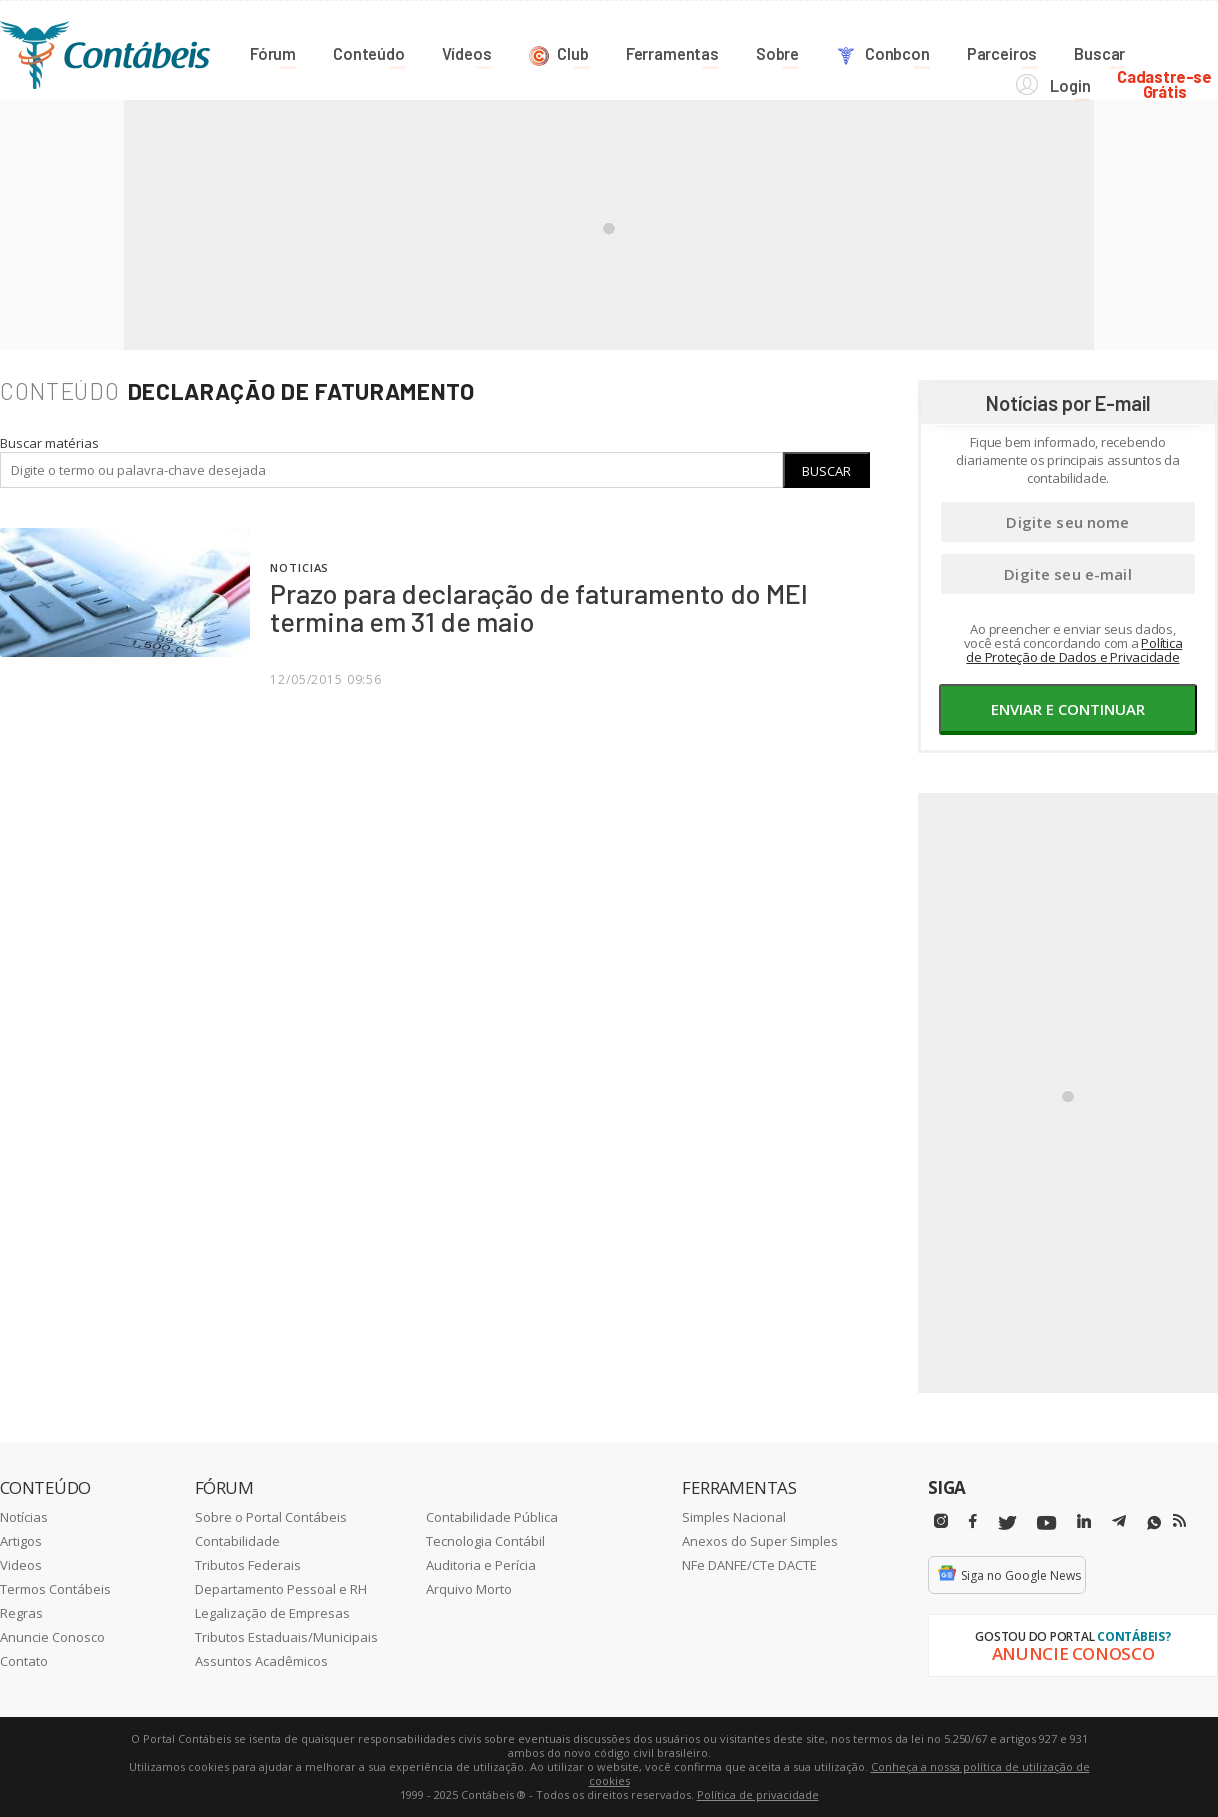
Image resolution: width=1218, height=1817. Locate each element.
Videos (21, 1565)
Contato (24, 1661)
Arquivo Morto (469, 1589)
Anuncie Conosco (52, 1637)
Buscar (826, 471)
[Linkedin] (1084, 1521)
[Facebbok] (973, 1521)
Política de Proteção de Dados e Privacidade (1074, 650)
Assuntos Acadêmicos (261, 1661)
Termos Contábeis (55, 1589)
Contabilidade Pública (492, 1517)
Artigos (21, 1541)
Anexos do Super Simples (760, 1541)
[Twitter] (1007, 1523)
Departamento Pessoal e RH (281, 1589)
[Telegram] (1119, 1524)
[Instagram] (941, 1521)
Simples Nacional (734, 1517)
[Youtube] (1046, 1523)
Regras (21, 1613)
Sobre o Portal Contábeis (271, 1517)
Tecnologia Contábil (485, 1541)
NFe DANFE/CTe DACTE (749, 1565)
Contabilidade (237, 1541)
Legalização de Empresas (272, 1613)
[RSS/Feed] (1179, 1521)
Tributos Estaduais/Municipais (286, 1637)
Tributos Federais (248, 1565)
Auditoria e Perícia (481, 1565)
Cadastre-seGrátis (1170, 51)
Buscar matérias (49, 443)
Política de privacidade (758, 1794)
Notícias (24, 1517)
